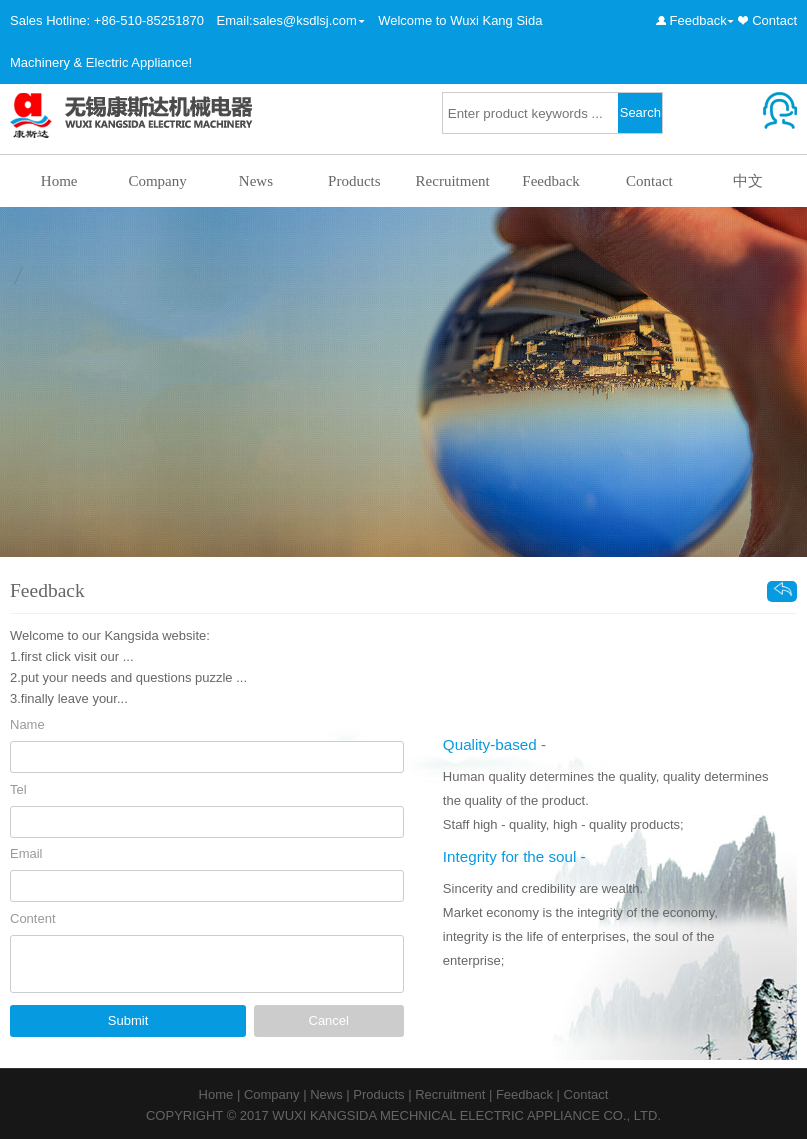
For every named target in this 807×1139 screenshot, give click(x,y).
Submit (128, 1020)
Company (157, 181)
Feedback (698, 20)
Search (640, 112)
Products (354, 181)
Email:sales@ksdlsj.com (287, 20)
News (256, 181)
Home (59, 181)
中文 (748, 181)
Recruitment (453, 181)
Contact (774, 20)
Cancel (329, 1020)
